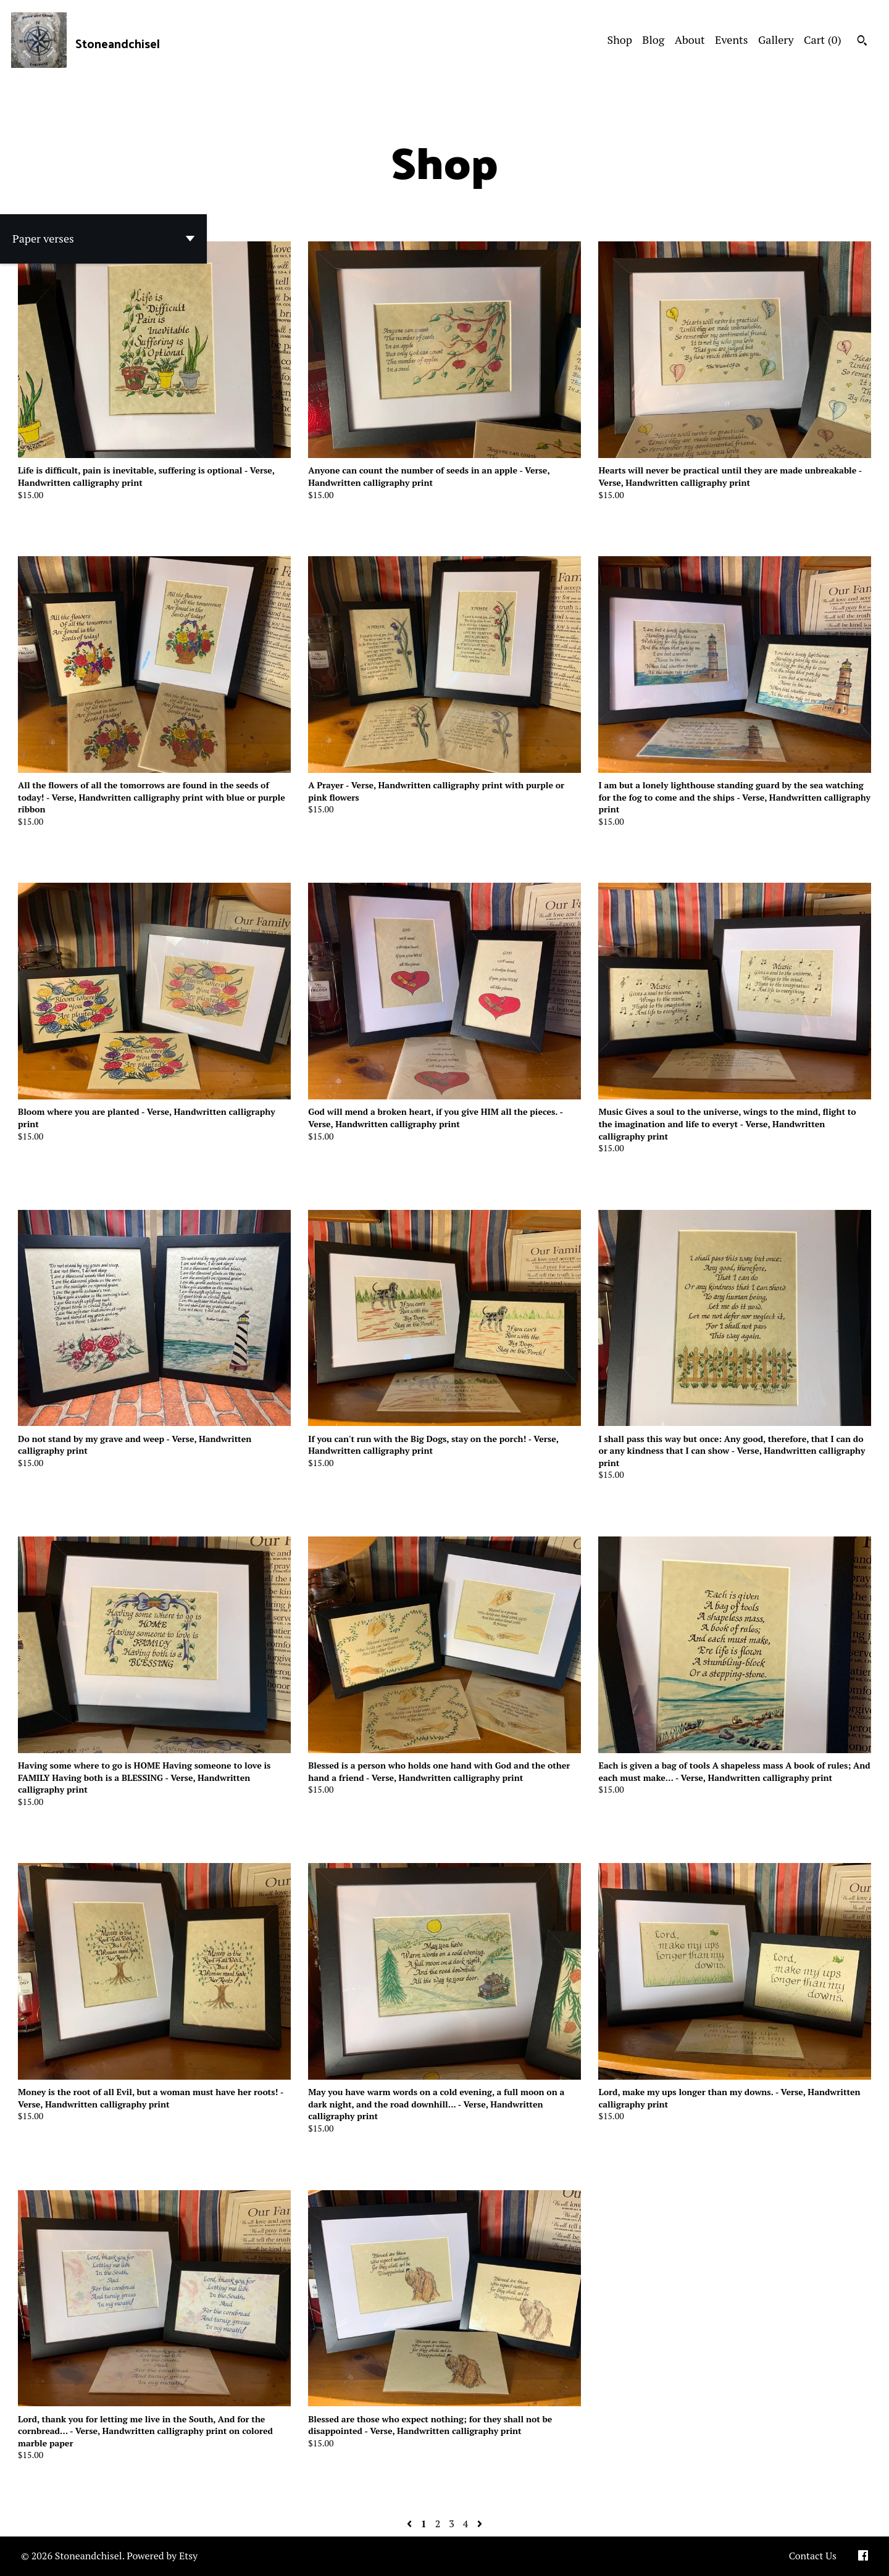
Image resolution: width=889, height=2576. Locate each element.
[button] (103, 239)
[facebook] (863, 2556)
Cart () (822, 39)
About (690, 39)
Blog (653, 39)
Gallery (776, 39)
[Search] (862, 42)
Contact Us (813, 2555)
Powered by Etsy (162, 2555)
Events (731, 39)
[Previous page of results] (410, 2523)
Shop (619, 39)
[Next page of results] (480, 2523)
